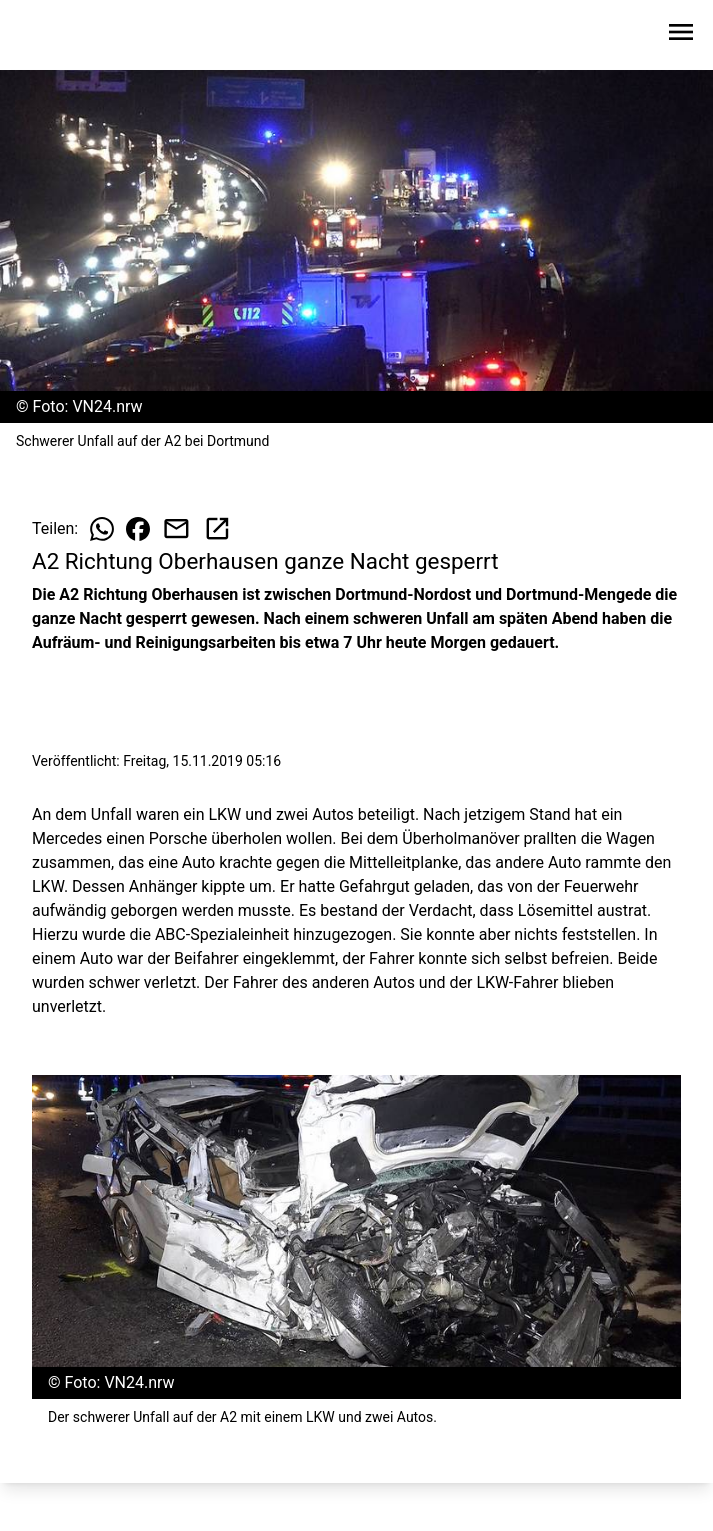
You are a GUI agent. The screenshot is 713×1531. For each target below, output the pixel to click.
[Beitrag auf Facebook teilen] (138, 529)
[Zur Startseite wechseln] (64, 36)
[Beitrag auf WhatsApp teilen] (102, 529)
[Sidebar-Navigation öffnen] (681, 35)
